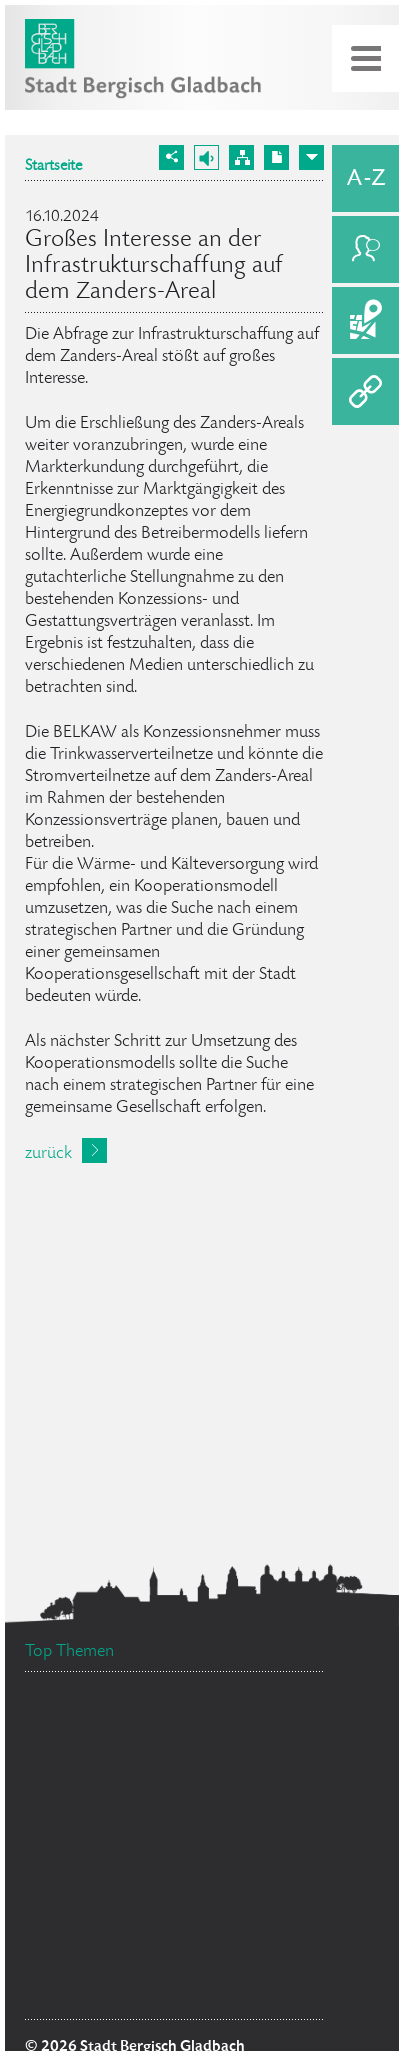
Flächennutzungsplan (128, 1947)
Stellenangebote (235, 1717)
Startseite (53, 167)
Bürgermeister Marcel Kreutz (139, 1843)
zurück (48, 1154)
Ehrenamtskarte (221, 1867)
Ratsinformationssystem (122, 1793)
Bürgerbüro (95, 1898)
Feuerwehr (277, 1809)
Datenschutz (92, 1993)
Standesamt (95, 1750)
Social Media (217, 1996)
